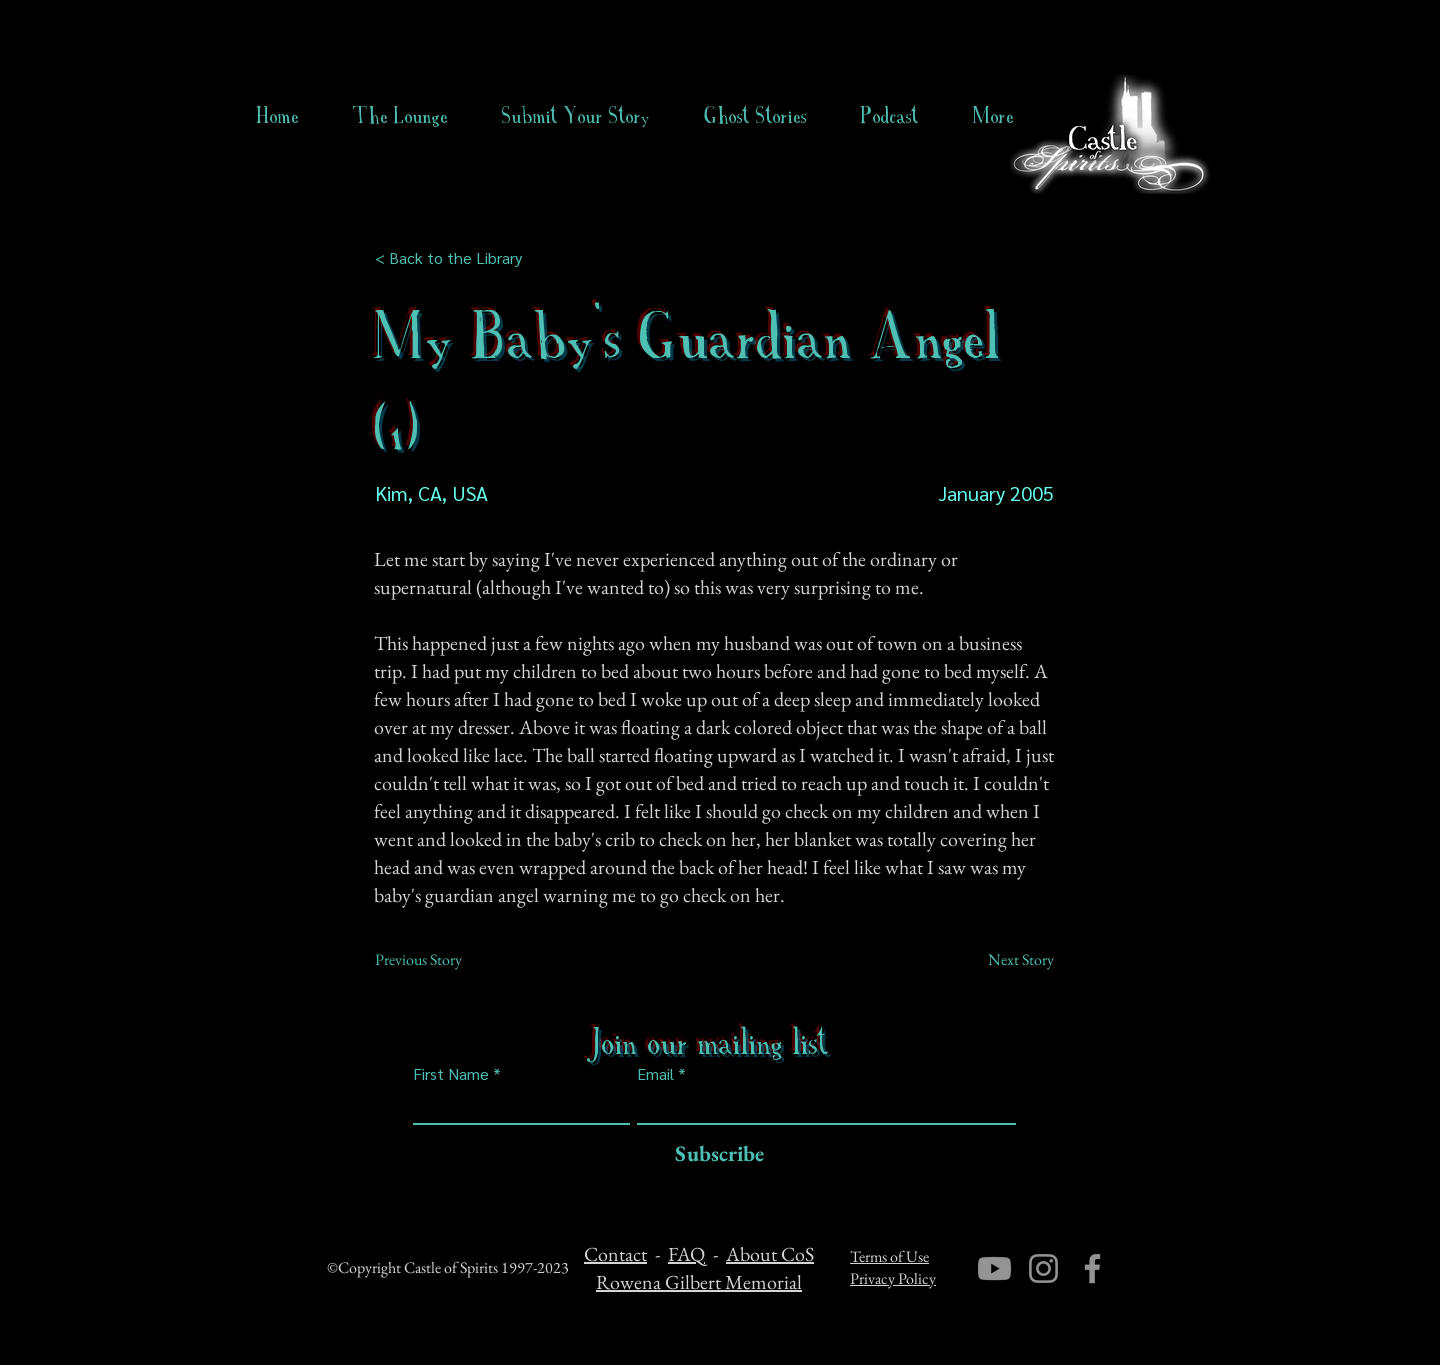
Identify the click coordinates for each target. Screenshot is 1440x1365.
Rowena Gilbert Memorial (699, 1282)
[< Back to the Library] (454, 258)
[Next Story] (1004, 960)
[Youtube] (994, 1268)
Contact (615, 1254)
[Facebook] (1092, 1268)
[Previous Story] (441, 960)
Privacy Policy (893, 1278)
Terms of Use (889, 1256)
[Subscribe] (714, 1154)
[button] (755, 116)
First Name (451, 1074)
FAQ (686, 1254)
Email (655, 1074)
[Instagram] (1043, 1268)
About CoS (770, 1254)
